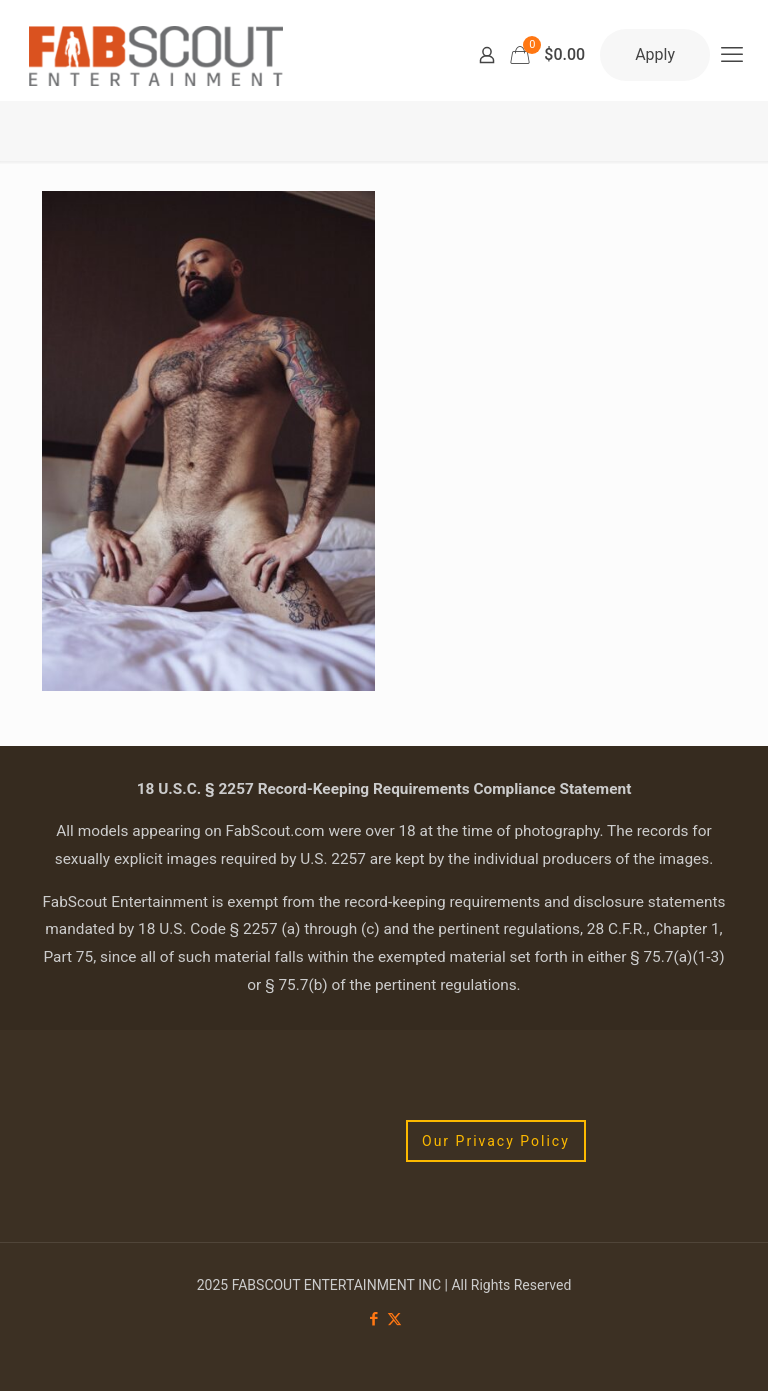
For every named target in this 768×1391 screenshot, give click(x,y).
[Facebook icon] (373, 1319)
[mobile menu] (732, 55)
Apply (655, 54)
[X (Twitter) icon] (394, 1319)
